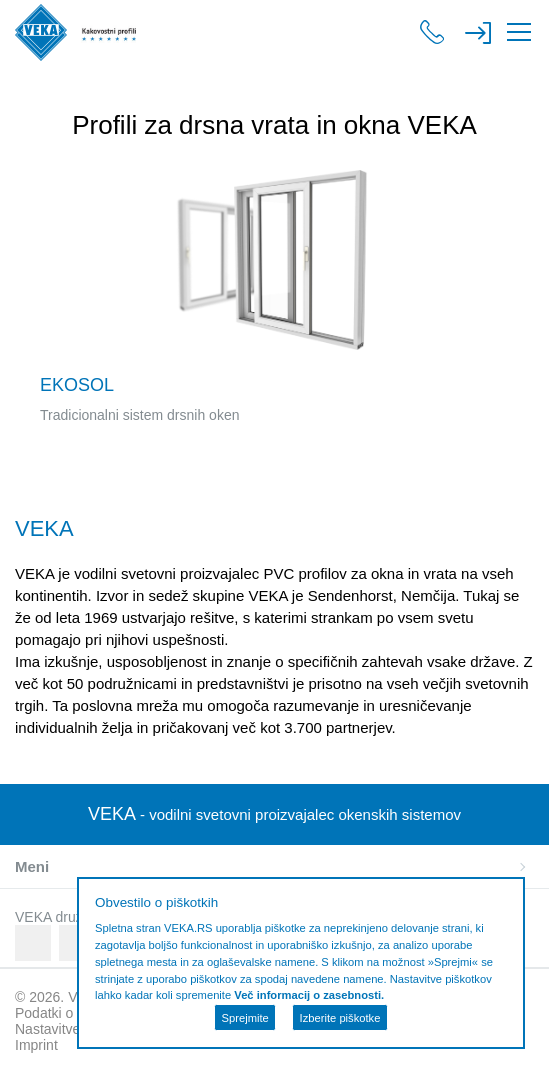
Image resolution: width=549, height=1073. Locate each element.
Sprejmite (245, 1018)
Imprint (36, 1045)
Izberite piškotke (340, 1018)
